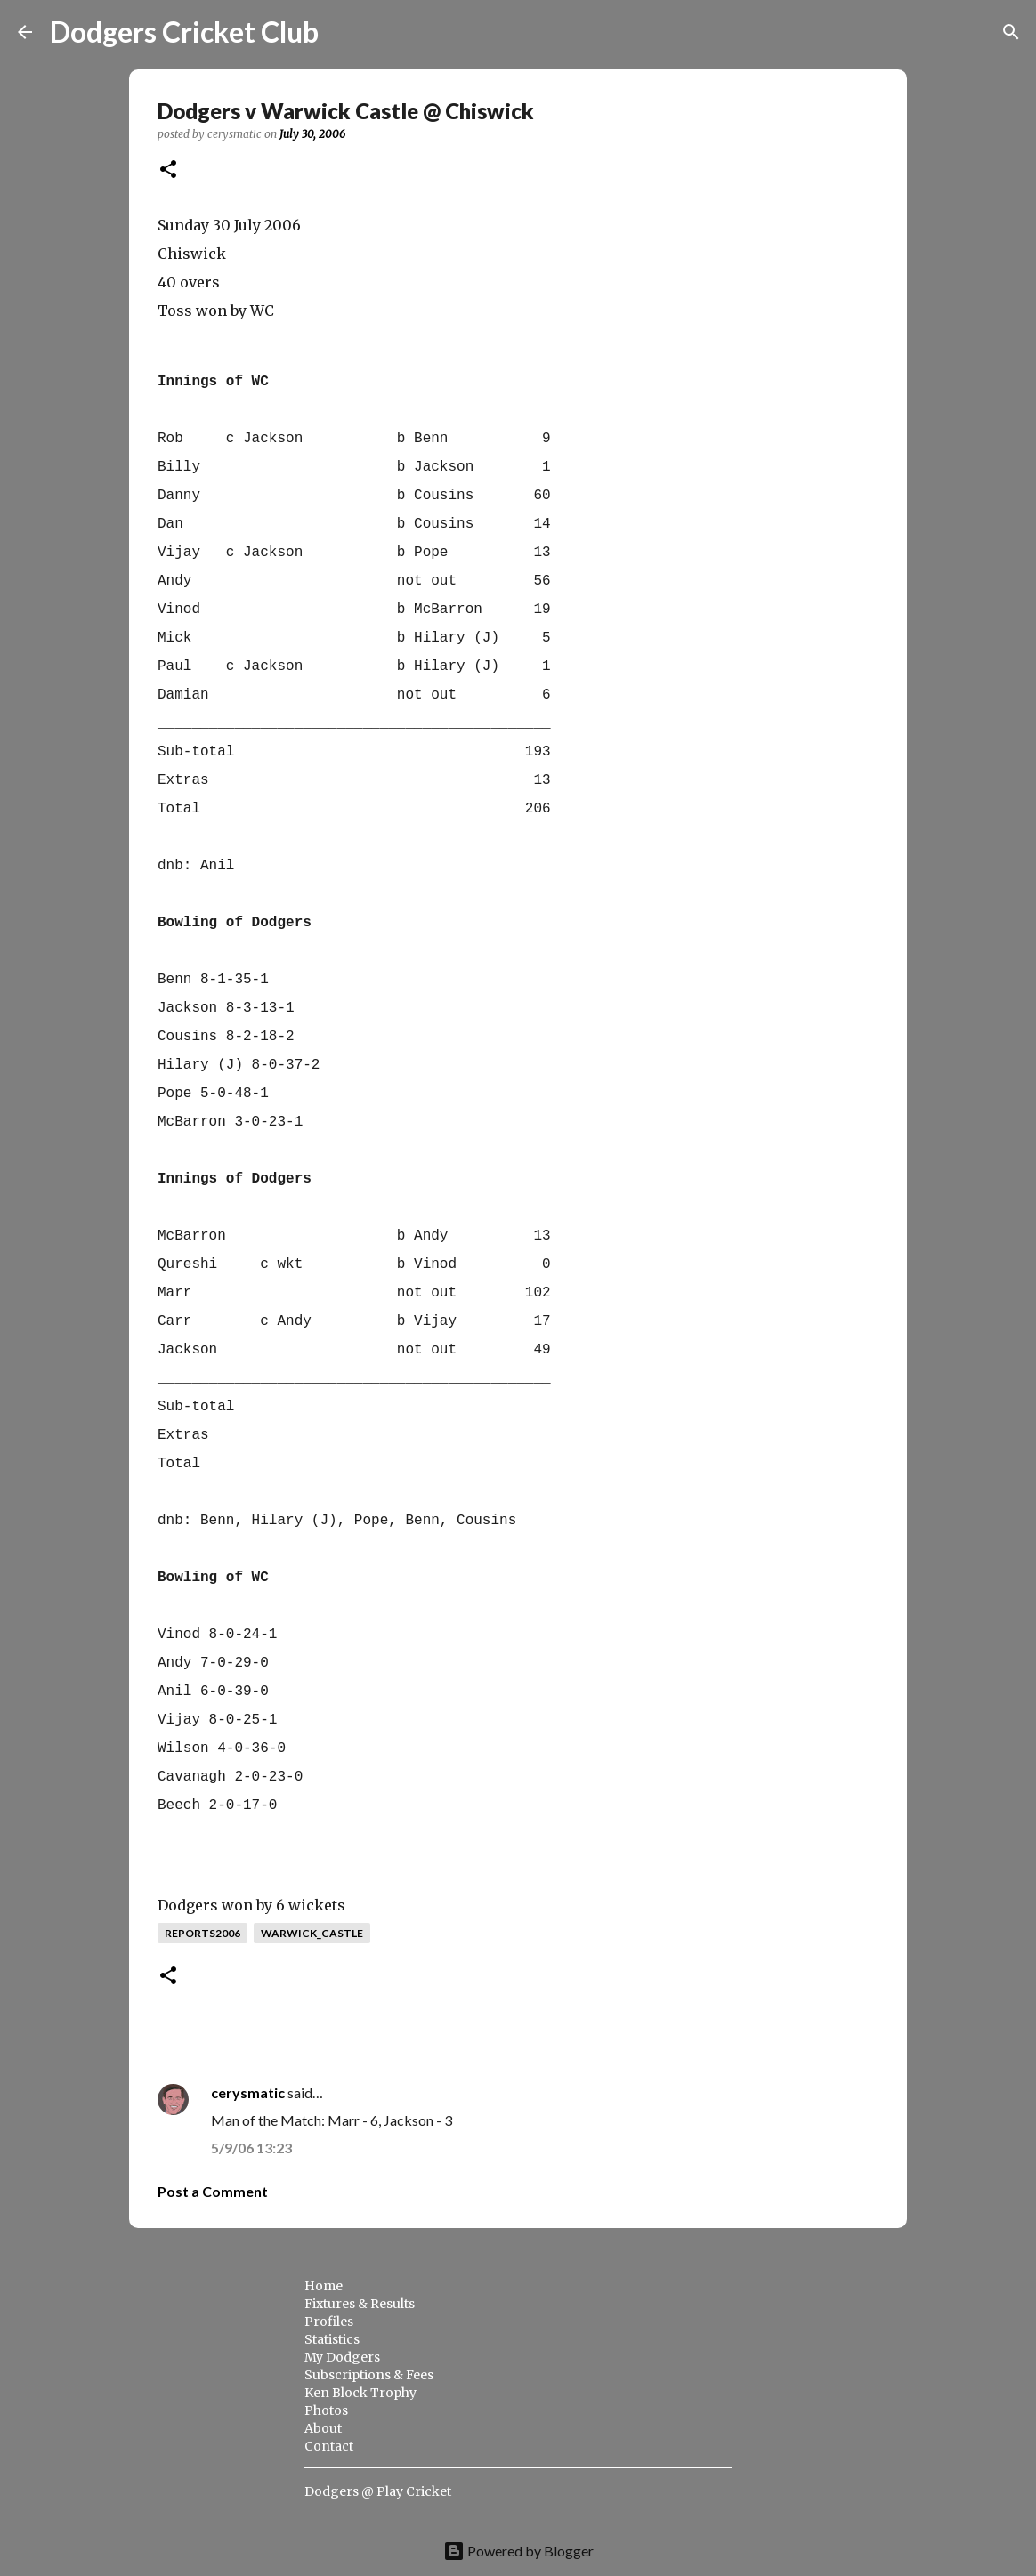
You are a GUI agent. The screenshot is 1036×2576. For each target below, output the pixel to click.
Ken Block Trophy (360, 2393)
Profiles (328, 2322)
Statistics (332, 2339)
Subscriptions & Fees (368, 2375)
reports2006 (202, 1933)
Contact (328, 2446)
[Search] (343, 32)
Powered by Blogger (518, 2550)
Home (323, 2286)
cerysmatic (248, 2092)
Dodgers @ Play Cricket (377, 2491)
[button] (168, 170)
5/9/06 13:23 (251, 2147)
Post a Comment (213, 2191)
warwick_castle (312, 1933)
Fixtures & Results (359, 2304)
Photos (326, 2410)
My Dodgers (342, 2357)
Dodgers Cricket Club (184, 31)
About (323, 2428)
